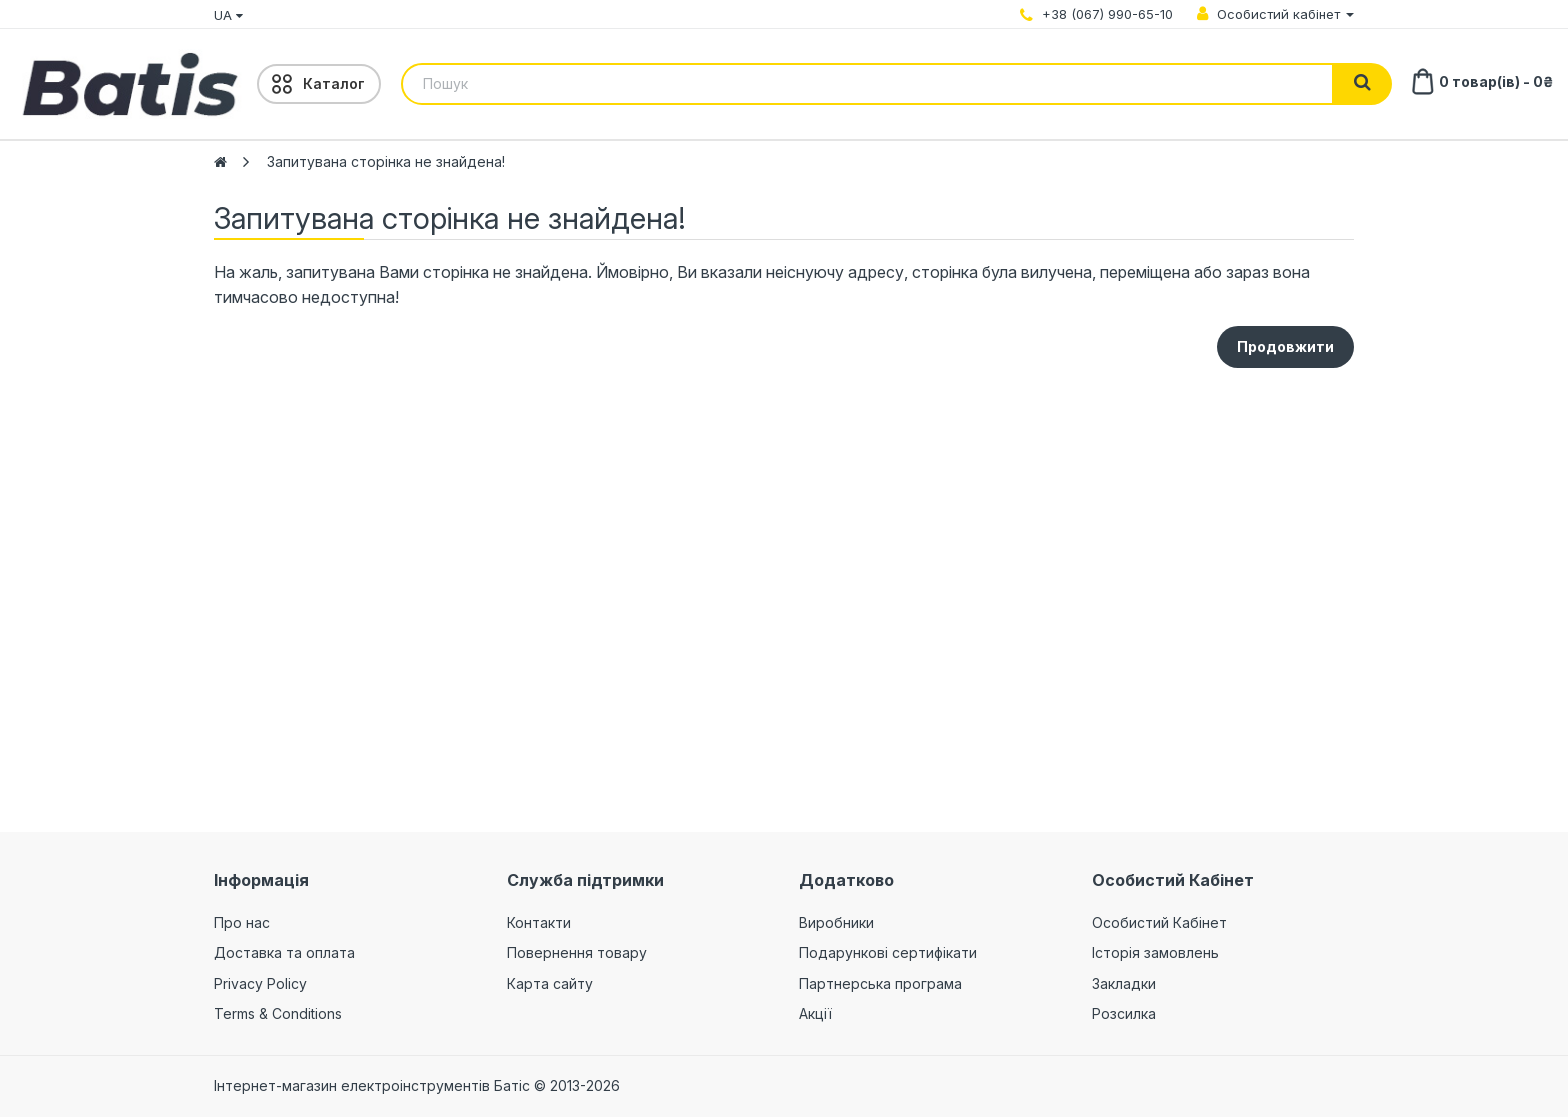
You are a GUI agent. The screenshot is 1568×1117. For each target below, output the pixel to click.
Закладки (1124, 983)
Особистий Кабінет (1159, 922)
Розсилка (1124, 1013)
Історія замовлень (1155, 952)
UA (228, 15)
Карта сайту (550, 983)
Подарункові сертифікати (888, 952)
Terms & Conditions (278, 1013)
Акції (815, 1013)
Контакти (539, 922)
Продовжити (1285, 346)
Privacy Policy (260, 983)
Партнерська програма (880, 983)
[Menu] (319, 84)
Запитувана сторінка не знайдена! (386, 161)
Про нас (242, 922)
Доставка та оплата (284, 952)
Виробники (836, 922)
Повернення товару (577, 952)
